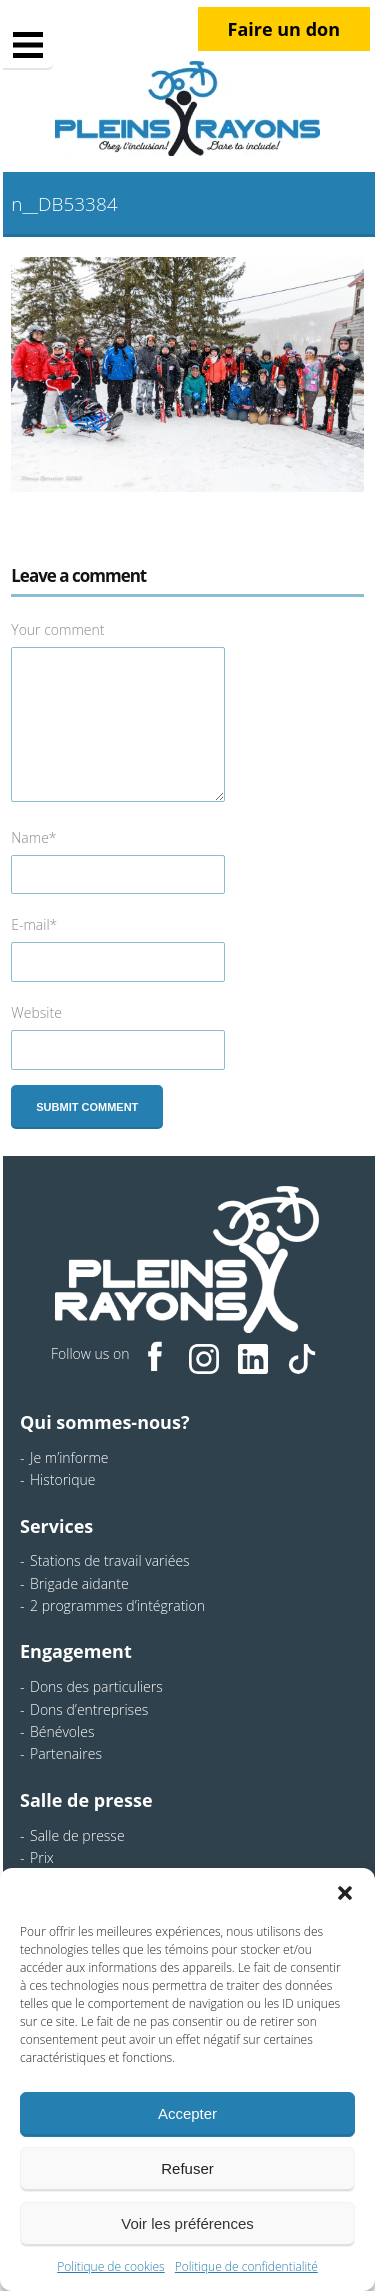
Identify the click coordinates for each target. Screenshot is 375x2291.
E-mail (34, 924)
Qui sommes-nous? (104, 1422)
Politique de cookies (110, 2266)
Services (56, 1526)
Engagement (76, 1651)
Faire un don (284, 29)
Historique (63, 1479)
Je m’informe (69, 1457)
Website (36, 1012)
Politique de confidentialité (246, 2266)
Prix (42, 1857)
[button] (345, 1893)
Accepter (187, 2113)
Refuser (187, 2168)
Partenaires (66, 1753)
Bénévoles (62, 1731)
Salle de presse (86, 1800)
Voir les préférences (187, 2223)
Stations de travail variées (110, 1560)
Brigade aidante (79, 1583)
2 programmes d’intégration (117, 1605)
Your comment (57, 629)
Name (33, 837)
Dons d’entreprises (89, 1709)
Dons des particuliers (96, 1686)
